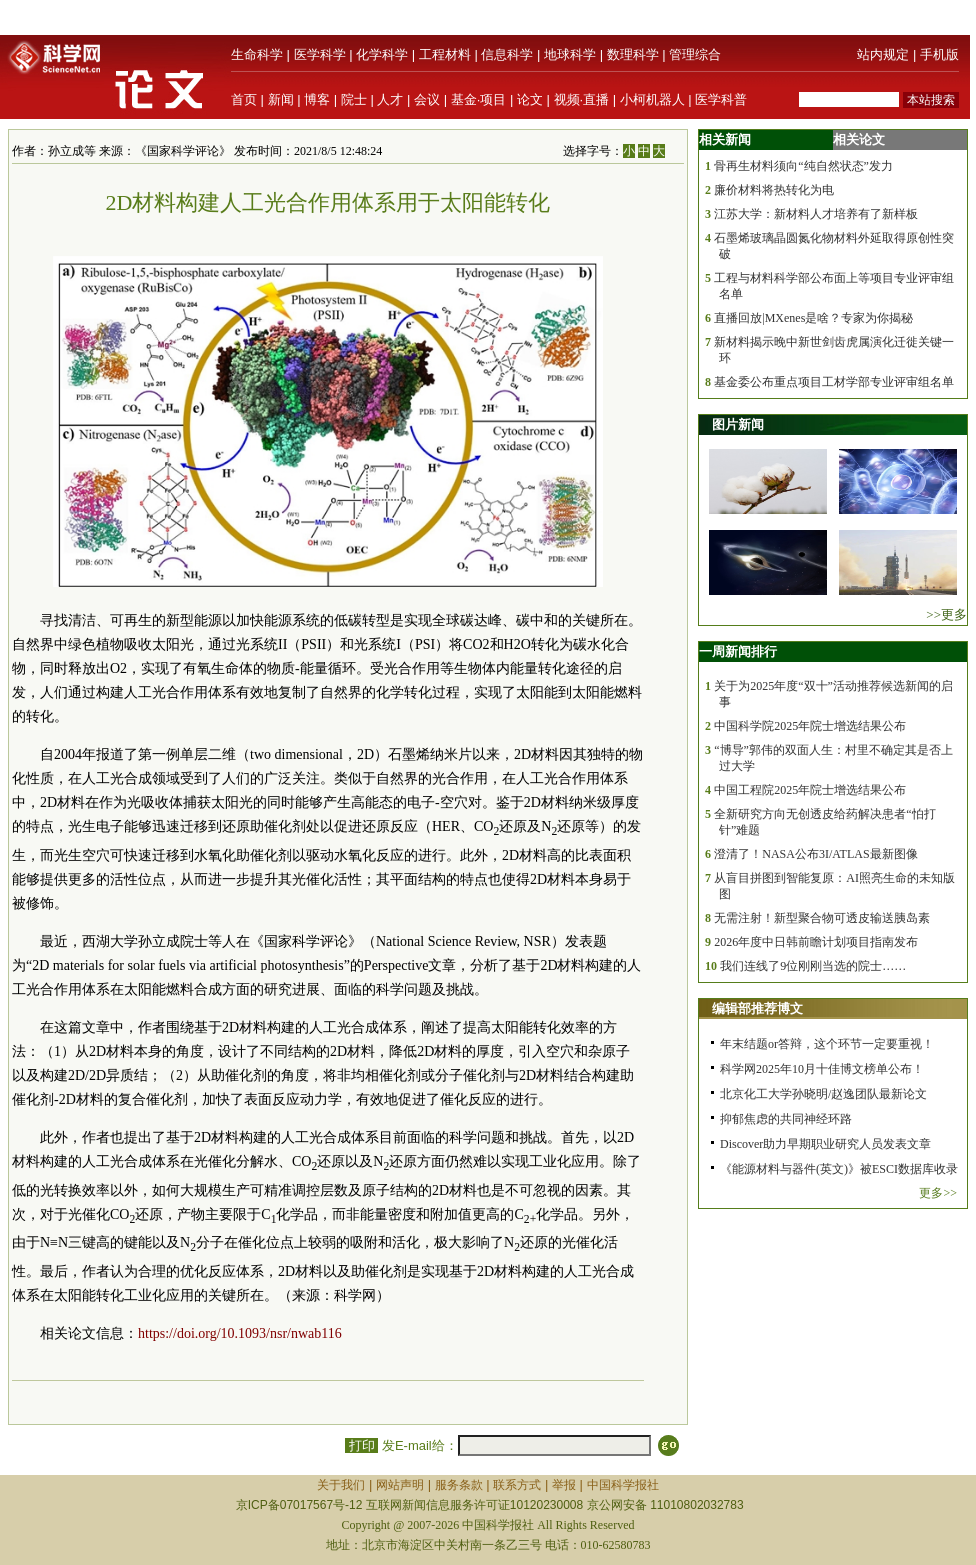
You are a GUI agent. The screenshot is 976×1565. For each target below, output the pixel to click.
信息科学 (507, 54)
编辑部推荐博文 (757, 1008)
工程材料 (445, 54)
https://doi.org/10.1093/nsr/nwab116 (240, 1333)
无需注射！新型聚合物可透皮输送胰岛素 (822, 918)
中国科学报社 (623, 1485)
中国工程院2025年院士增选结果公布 (810, 790)
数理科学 (633, 54)
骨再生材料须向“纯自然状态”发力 (803, 166)
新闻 (281, 99)
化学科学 (382, 54)
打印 (361, 1445)
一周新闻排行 (738, 651)
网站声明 (400, 1485)
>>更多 (946, 614)
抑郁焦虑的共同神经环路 (786, 1119)
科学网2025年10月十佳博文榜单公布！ (822, 1069)
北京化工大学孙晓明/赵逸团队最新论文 (823, 1094)
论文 (530, 99)
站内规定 (883, 54)
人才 (390, 99)
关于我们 (341, 1485)
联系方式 (517, 1485)
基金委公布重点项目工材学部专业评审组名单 (834, 382)
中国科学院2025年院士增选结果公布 (810, 726)
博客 (317, 99)
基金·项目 (479, 99)
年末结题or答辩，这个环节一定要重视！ (827, 1044)
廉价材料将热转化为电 (774, 190)
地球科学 (570, 54)
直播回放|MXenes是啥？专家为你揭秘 (813, 318)
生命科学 (257, 54)
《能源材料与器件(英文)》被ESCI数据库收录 (839, 1169)
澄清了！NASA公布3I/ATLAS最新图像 (815, 854)
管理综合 (695, 54)
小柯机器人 (652, 99)
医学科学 (320, 54)
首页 (244, 99)
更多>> (938, 1193)
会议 (427, 99)
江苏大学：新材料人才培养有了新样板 (816, 214)
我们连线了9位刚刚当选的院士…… (813, 966)
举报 (564, 1485)
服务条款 (459, 1485)
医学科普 (721, 99)
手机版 (939, 54)
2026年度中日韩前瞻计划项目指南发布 (816, 942)
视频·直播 (582, 99)
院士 (354, 99)
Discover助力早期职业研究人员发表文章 (825, 1144)
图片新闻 (738, 424)
